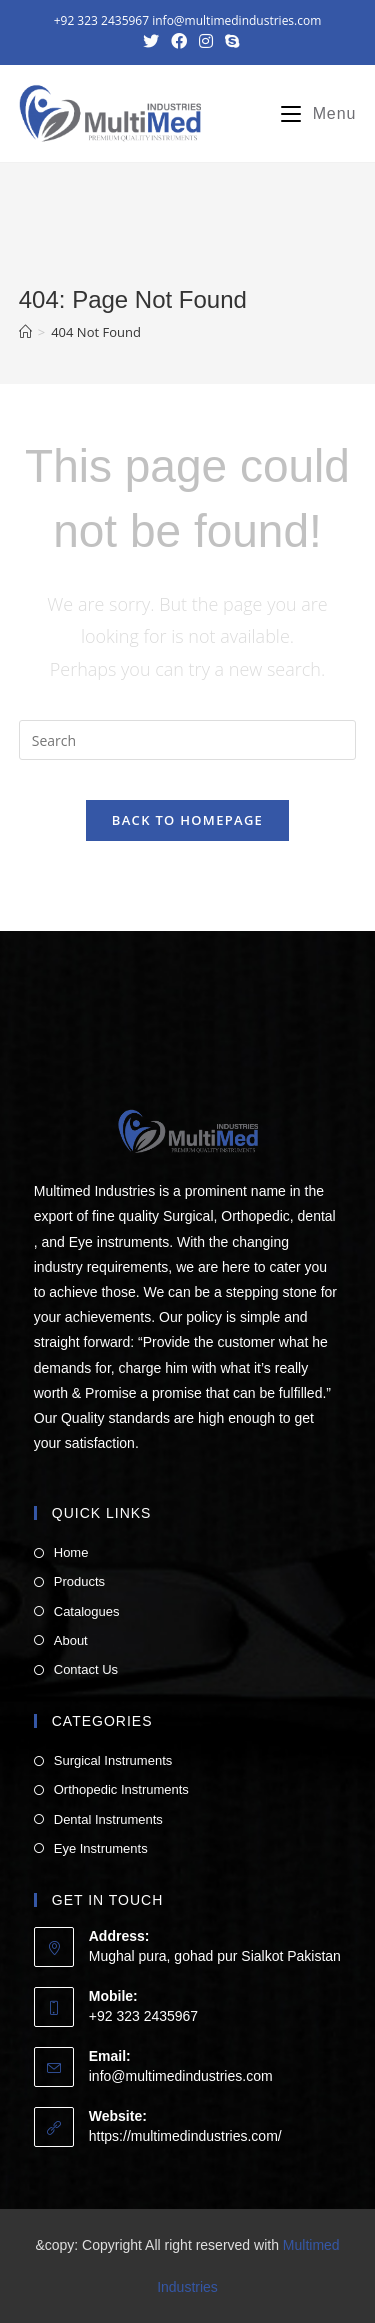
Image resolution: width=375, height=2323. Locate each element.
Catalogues (87, 1611)
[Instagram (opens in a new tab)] (206, 41)
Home (71, 1552)
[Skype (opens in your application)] (229, 41)
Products (79, 1581)
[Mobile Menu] (311, 114)
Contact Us (86, 1669)
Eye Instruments (101, 1848)
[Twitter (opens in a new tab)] (151, 41)
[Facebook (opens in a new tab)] (179, 41)
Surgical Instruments (113, 1760)
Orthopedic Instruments (121, 1789)
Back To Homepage (187, 820)
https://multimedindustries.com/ (185, 2136)
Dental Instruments (108, 1819)
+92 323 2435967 (101, 20)
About (71, 1640)
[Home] (25, 332)
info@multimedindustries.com (236, 20)
